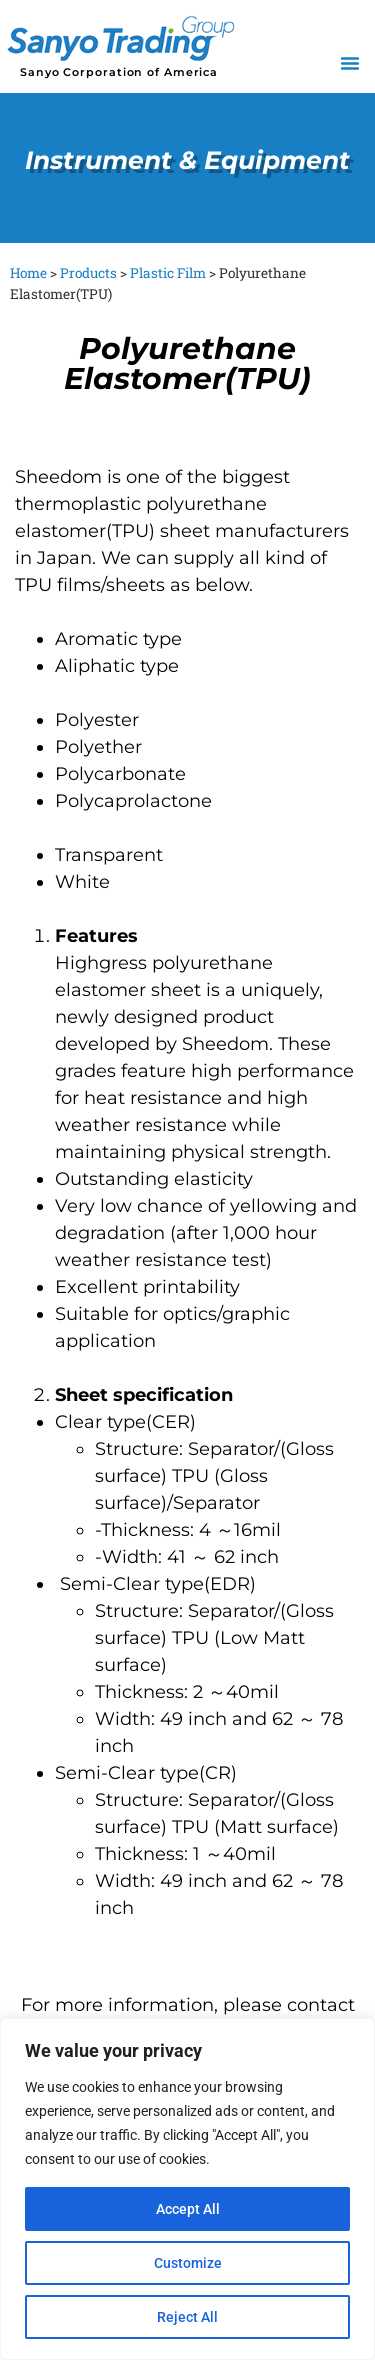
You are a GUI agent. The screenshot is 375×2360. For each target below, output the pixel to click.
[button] (350, 63)
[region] (187, 2189)
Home (28, 273)
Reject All (187, 2317)
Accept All (188, 2209)
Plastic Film (168, 273)
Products (88, 273)
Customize (188, 2263)
